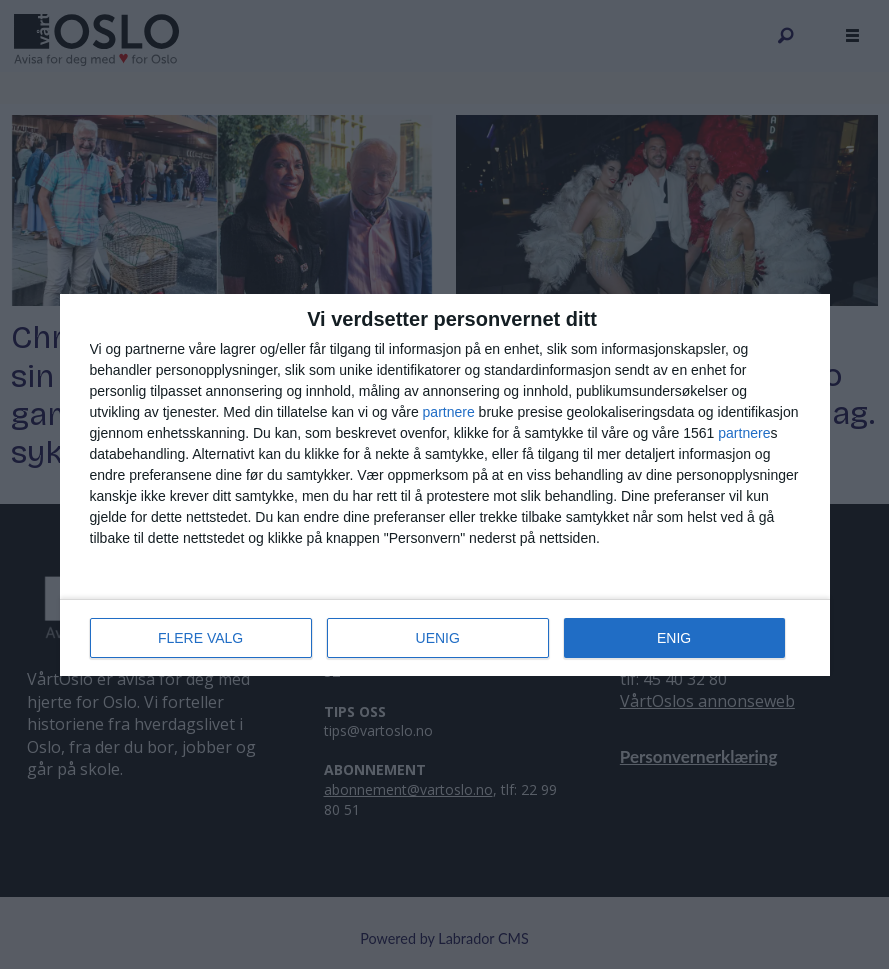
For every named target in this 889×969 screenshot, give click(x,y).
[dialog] (445, 485)
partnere (449, 412)
